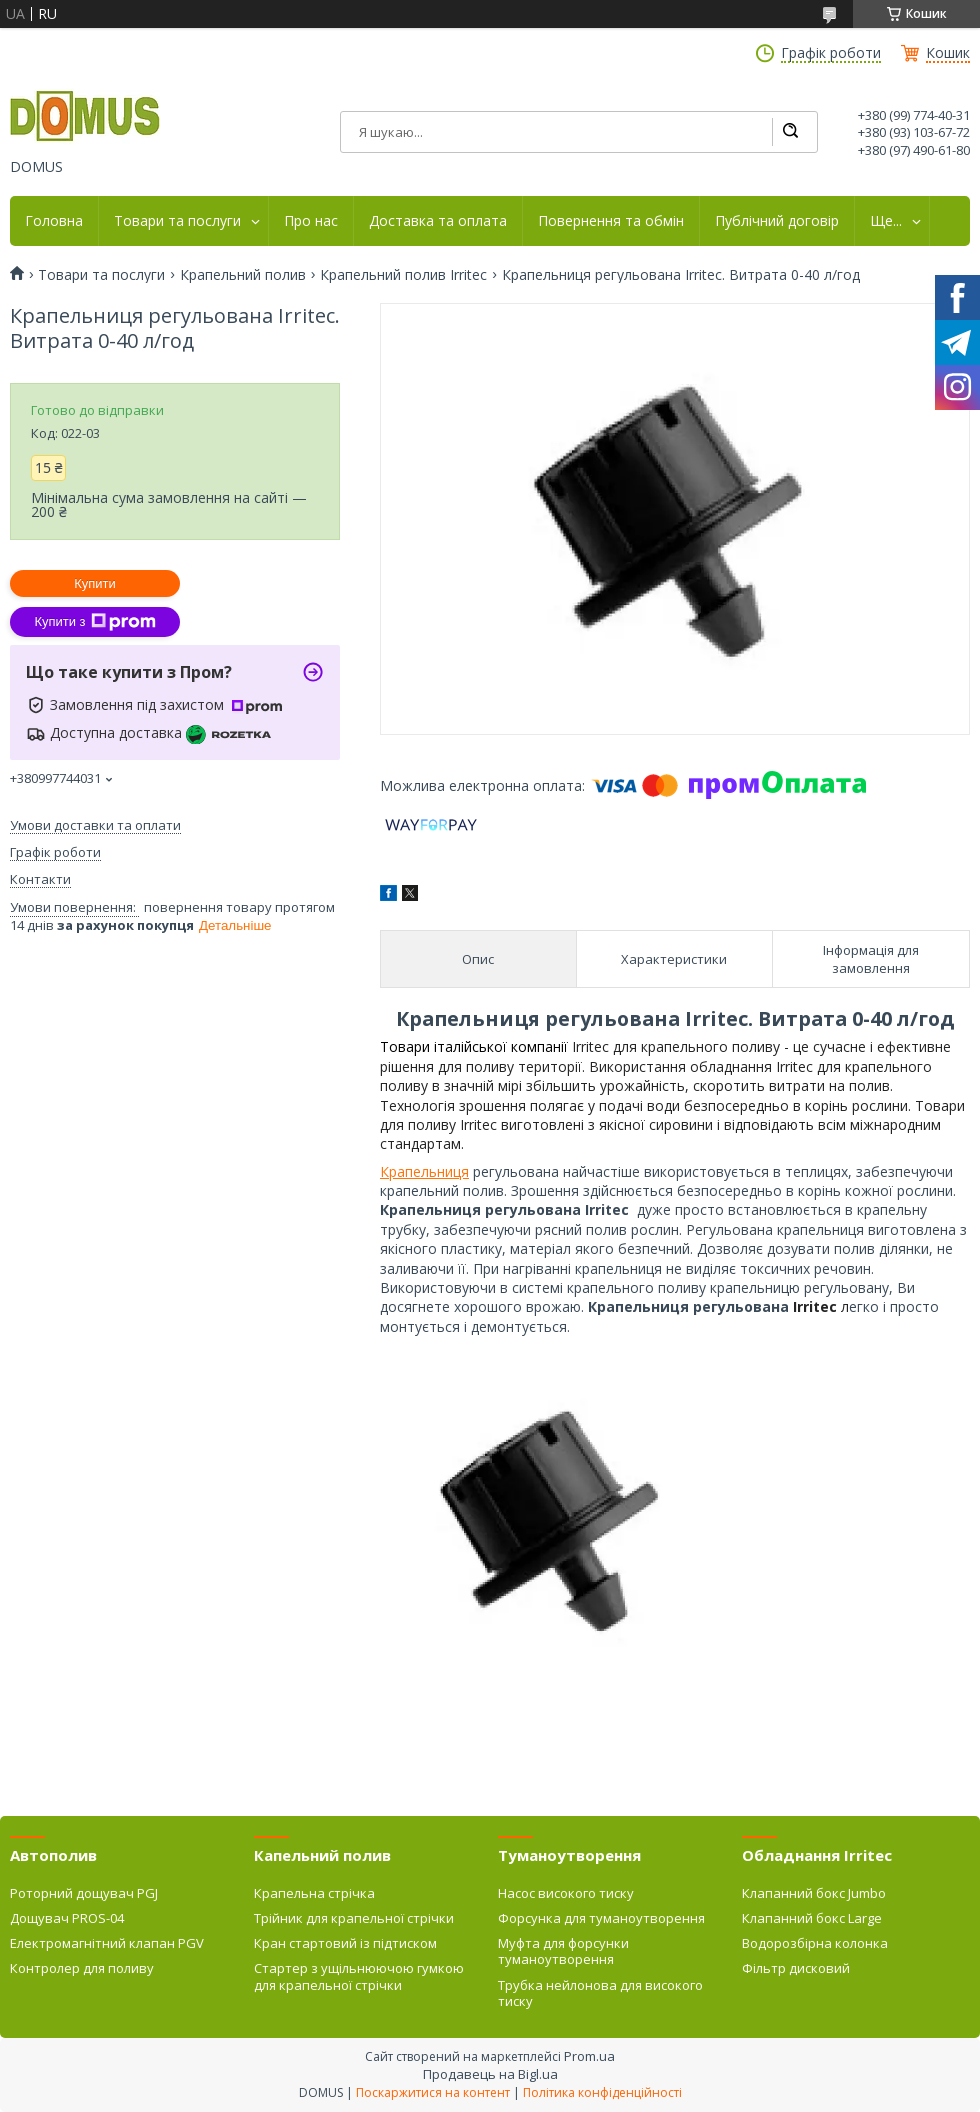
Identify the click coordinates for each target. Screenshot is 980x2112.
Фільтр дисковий (796, 1968)
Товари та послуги (177, 221)
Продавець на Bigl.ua (490, 2074)
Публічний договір (777, 221)
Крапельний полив (243, 275)
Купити (95, 583)
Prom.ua (589, 2056)
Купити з (94, 622)
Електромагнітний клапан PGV (107, 1943)
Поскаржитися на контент (433, 2092)
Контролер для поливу (82, 1968)
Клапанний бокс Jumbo (814, 1893)
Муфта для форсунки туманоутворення (563, 1951)
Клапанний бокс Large (812, 1918)
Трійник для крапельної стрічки (354, 1918)
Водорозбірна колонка (815, 1943)
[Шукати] (790, 132)
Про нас (311, 221)
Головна (54, 221)
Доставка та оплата (438, 221)
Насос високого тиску (566, 1893)
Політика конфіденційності (602, 2092)
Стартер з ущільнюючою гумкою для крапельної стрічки (359, 1976)
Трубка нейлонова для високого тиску (600, 1993)
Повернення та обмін (611, 221)
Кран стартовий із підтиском (345, 1943)
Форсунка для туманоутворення (601, 1918)
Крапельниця (424, 1171)
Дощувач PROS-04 (67, 1918)
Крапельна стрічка (314, 1893)
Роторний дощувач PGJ (84, 1893)
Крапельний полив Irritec (403, 275)
